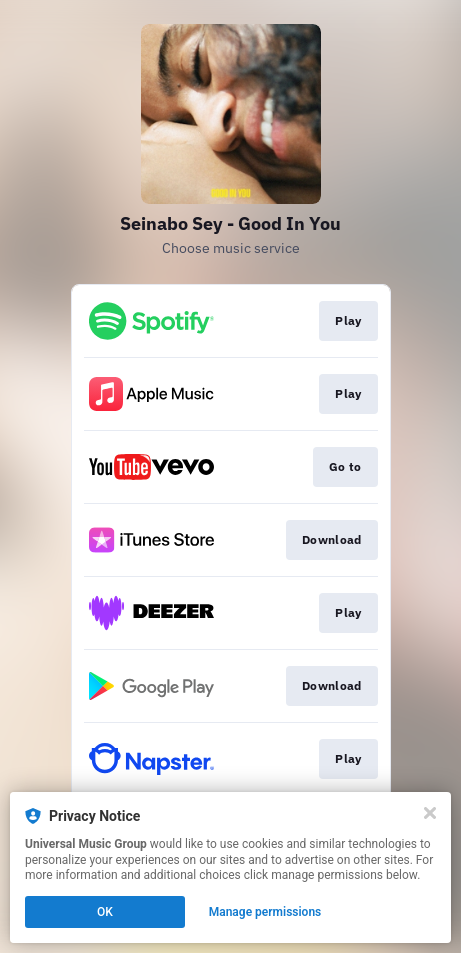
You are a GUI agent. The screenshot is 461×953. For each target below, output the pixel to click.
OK (105, 912)
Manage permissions (265, 912)
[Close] (430, 813)
